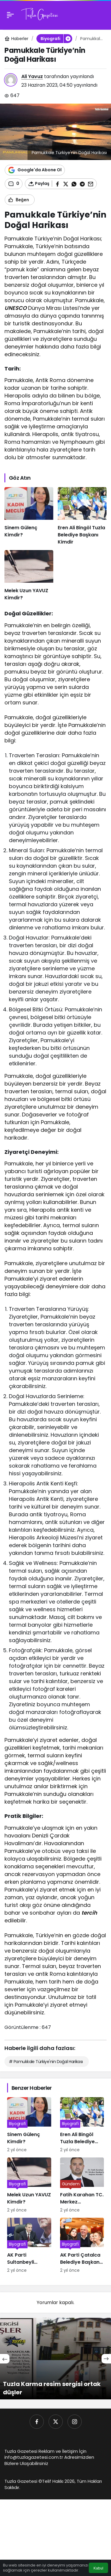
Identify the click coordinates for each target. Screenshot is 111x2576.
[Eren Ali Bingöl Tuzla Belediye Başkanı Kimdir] (82, 516)
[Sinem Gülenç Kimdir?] (28, 516)
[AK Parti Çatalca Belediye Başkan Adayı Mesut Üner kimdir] (82, 2246)
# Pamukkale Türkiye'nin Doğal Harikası (46, 2062)
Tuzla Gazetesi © (23, 2481)
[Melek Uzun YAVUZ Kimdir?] (28, 575)
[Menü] (10, 15)
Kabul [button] (98, 2568)
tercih (89, 1912)
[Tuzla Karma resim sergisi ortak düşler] (55, 2358)
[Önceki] (4, 2358)
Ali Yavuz (32, 76)
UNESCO (15, 308)
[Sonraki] (106, 2358)
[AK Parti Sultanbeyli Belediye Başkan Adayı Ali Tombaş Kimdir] (29, 2246)
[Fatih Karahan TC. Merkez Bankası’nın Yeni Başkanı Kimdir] (82, 2185)
